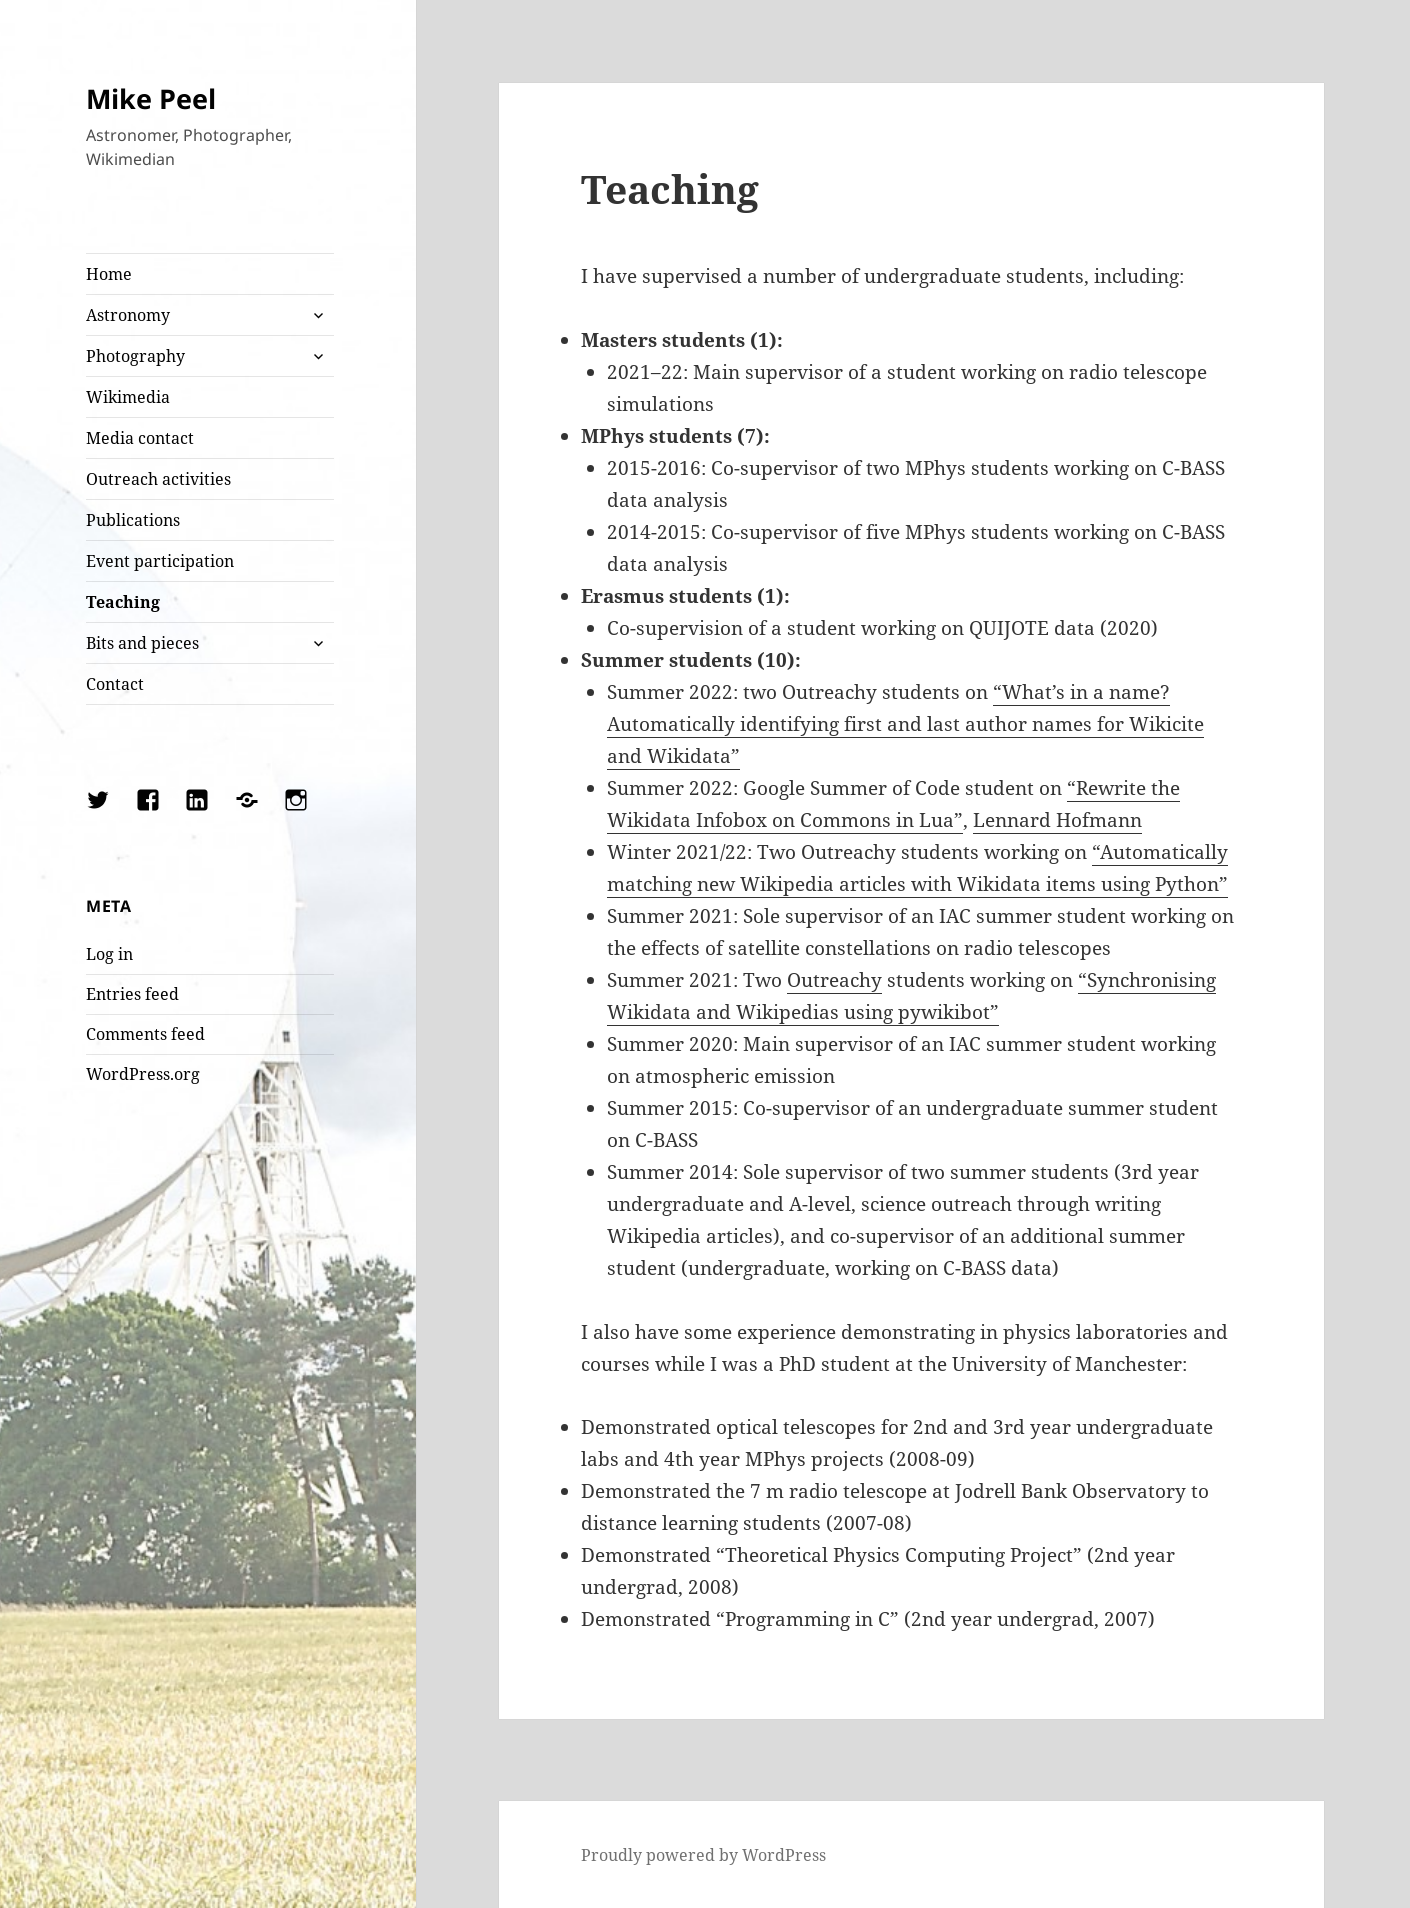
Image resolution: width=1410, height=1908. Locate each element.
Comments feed (145, 1034)
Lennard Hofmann (1057, 820)
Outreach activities (158, 479)
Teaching (123, 602)
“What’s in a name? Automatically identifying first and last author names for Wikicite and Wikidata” (905, 724)
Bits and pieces (142, 643)
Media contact (140, 438)
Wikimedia (128, 397)
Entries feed (132, 994)
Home (109, 274)
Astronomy (128, 315)
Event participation (160, 561)
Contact (115, 684)
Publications (133, 520)
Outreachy (834, 980)
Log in (109, 954)
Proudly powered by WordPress (703, 1855)
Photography (135, 356)
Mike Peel (151, 98)
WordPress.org (143, 1074)
